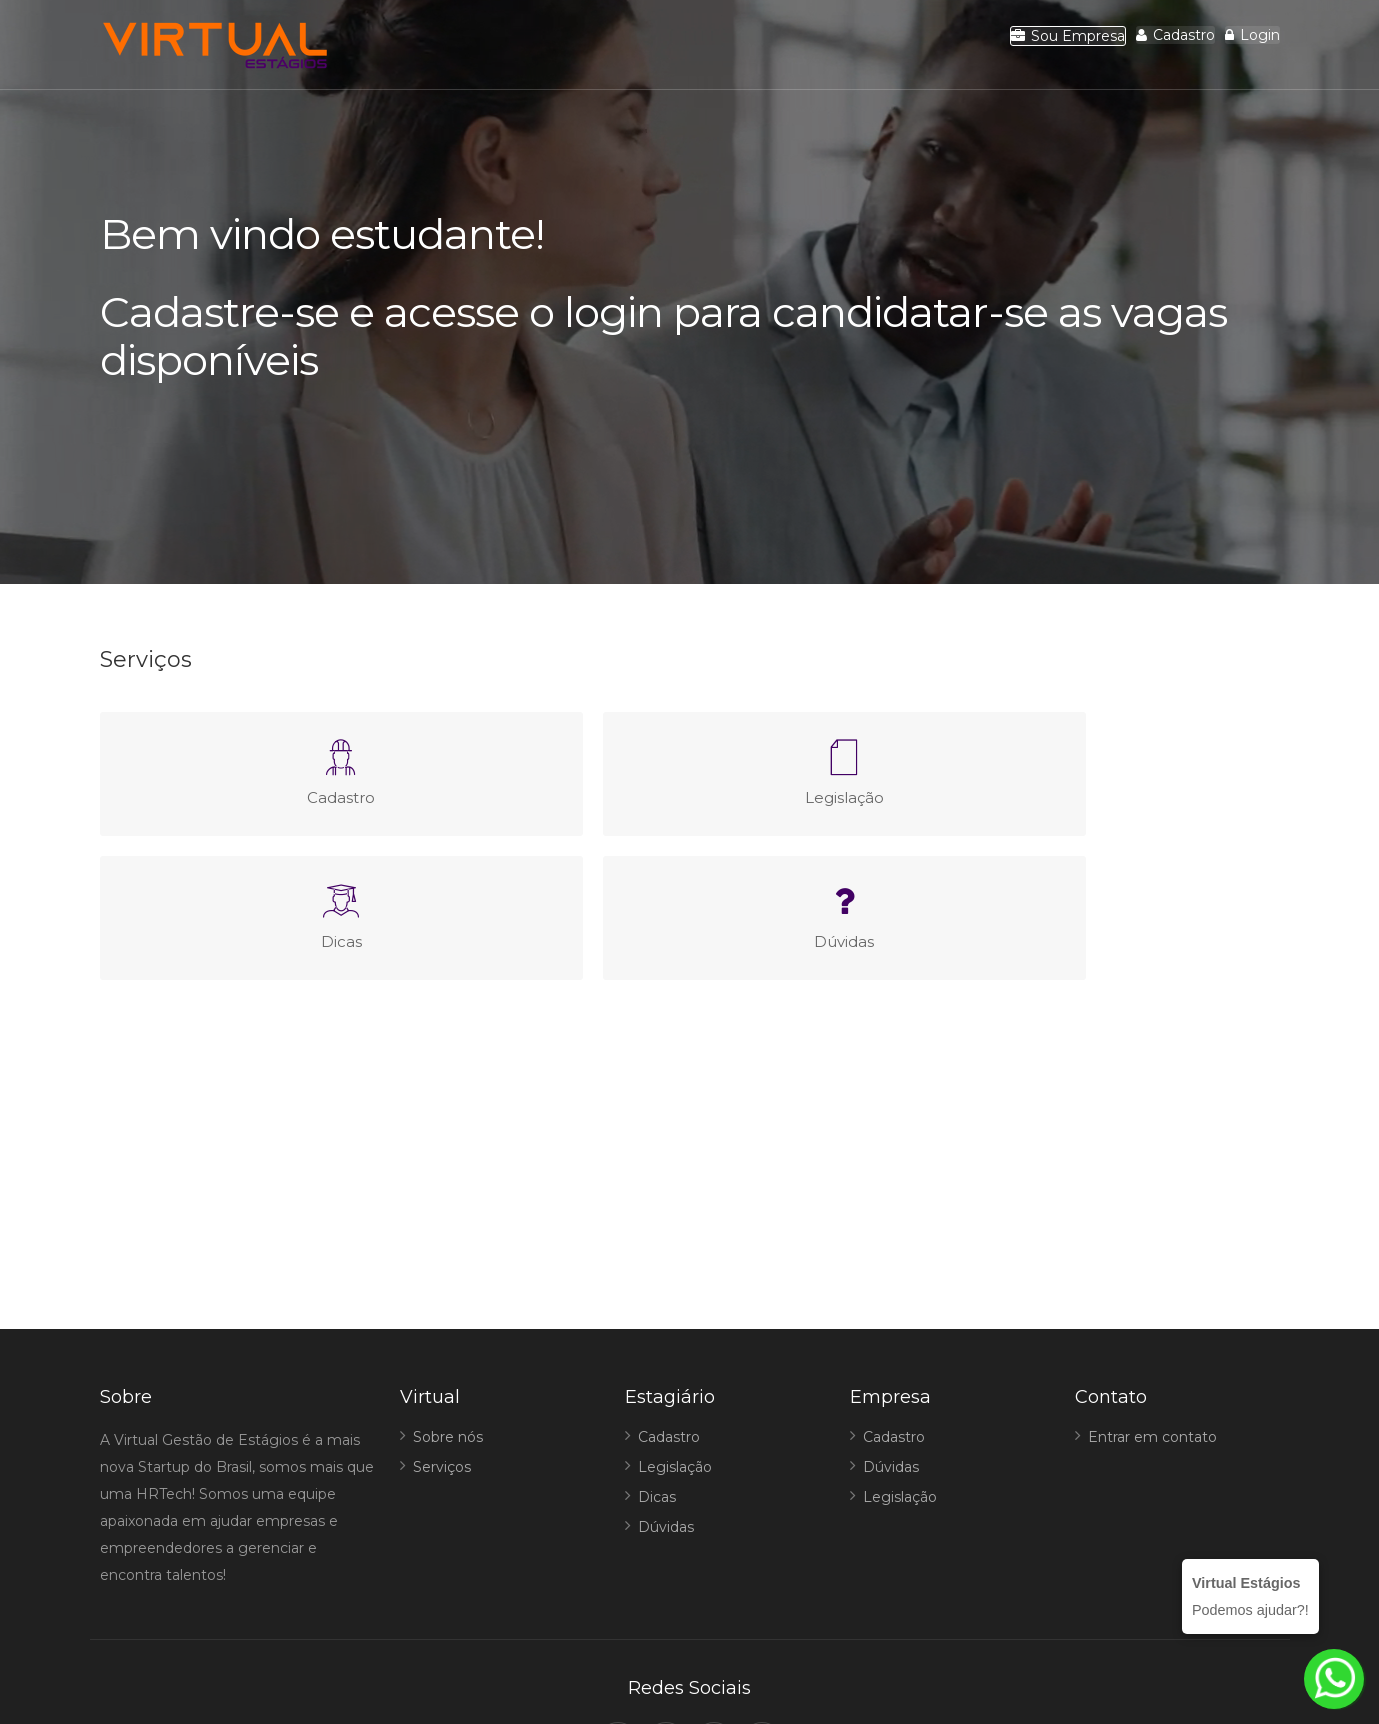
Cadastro (1127, 45)
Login (1237, 45)
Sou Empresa (987, 46)
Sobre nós (448, 1293)
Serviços (442, 1323)
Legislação (675, 1323)
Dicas (657, 1353)
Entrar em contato (1152, 1293)
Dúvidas (666, 1383)
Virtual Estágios (665, 1671)
